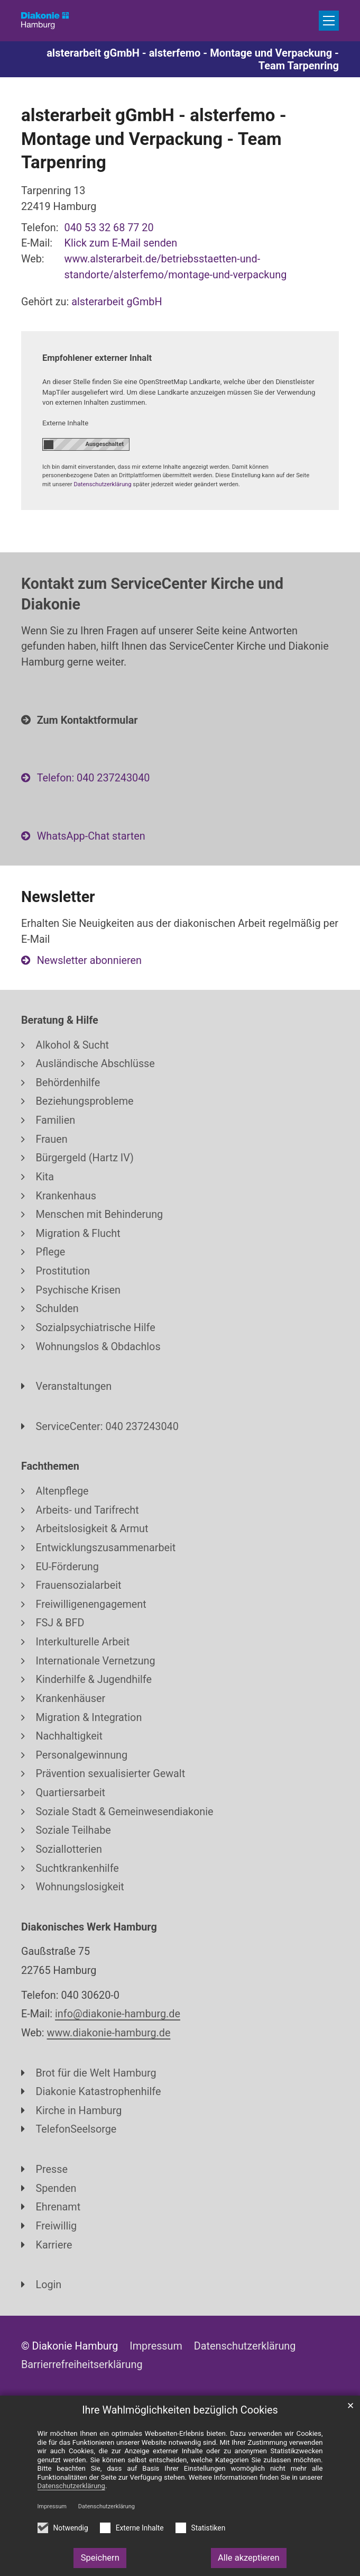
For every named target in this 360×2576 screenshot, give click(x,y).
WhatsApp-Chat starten (91, 836)
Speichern (100, 2558)
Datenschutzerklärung (106, 2506)
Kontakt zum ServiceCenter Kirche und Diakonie (152, 594)
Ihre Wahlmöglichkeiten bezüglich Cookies (180, 2410)
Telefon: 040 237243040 (93, 778)
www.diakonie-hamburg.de (109, 2033)
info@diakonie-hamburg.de (117, 2014)
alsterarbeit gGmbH (116, 302)
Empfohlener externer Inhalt (97, 358)
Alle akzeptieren (249, 2558)
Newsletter (58, 897)
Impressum (52, 2506)
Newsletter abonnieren (89, 960)
